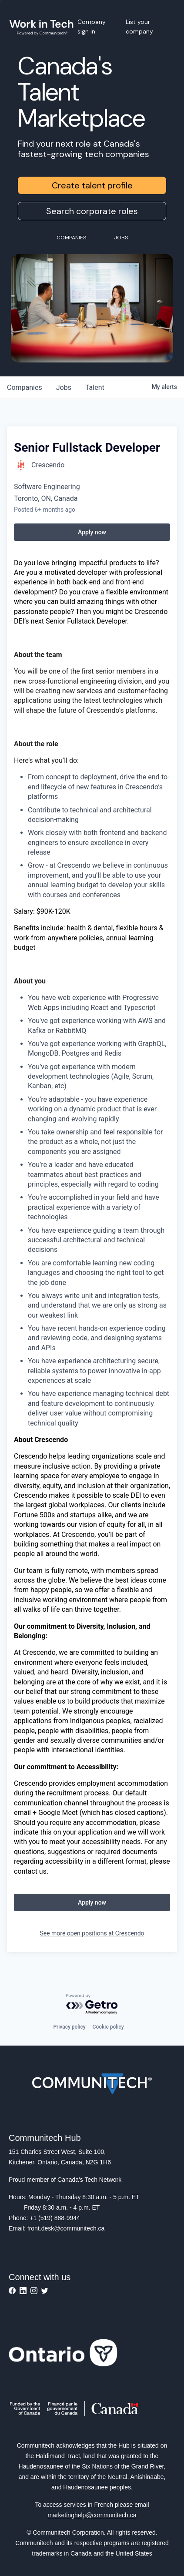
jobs (63, 387)
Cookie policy (108, 2027)
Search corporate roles (92, 211)
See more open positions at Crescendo (92, 1933)
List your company (139, 26)
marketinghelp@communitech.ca (91, 2515)
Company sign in (91, 26)
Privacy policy (69, 2027)
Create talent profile (92, 185)
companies (24, 387)
